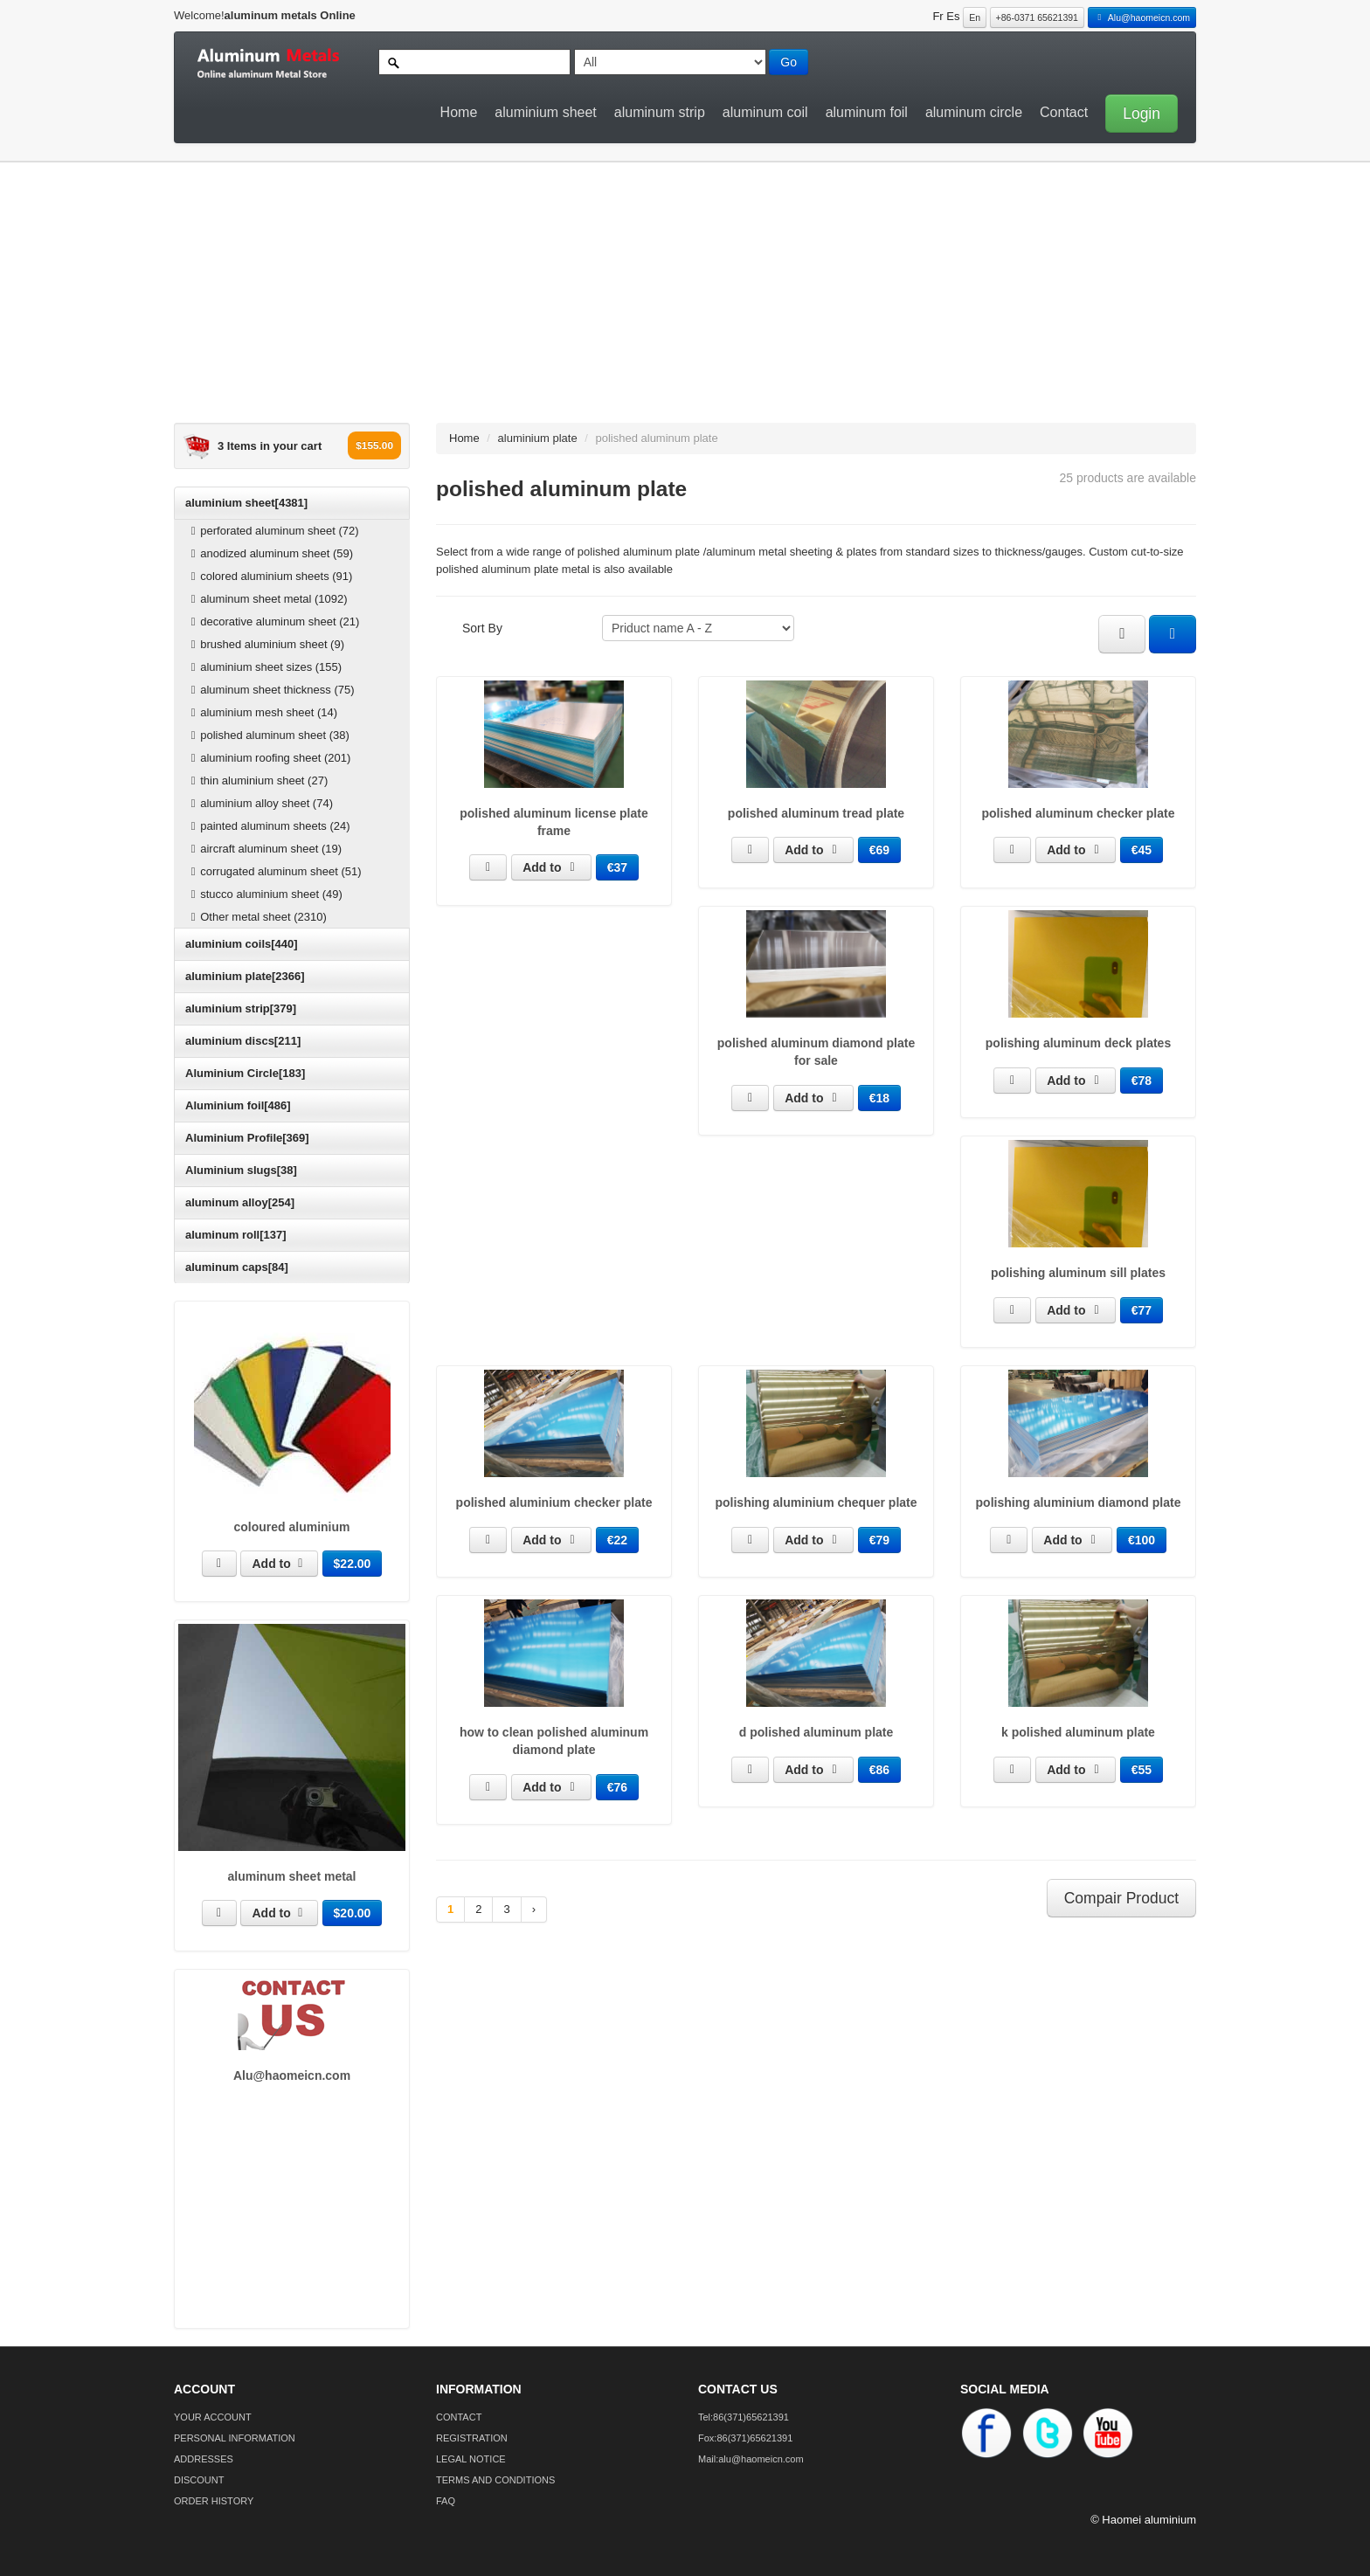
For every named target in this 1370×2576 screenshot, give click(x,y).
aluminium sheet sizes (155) (264, 666)
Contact (1064, 112)
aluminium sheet (546, 112)
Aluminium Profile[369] (247, 1137)
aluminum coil (765, 112)
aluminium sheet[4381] (246, 502)
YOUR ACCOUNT (213, 2417)
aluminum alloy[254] (239, 1202)
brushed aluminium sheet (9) (265, 644)
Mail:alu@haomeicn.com (751, 2459)
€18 (879, 1098)
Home (459, 112)
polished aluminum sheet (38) (267, 735)
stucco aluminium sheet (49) (264, 894)
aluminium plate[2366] (245, 976)
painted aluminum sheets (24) (268, 825)
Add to (279, 1564)
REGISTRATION (472, 2438)
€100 (1141, 1540)
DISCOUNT (199, 2480)
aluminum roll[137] (236, 1234)
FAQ (445, 2501)
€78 (1141, 1081)
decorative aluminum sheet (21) (272, 621)
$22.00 (352, 1564)
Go (788, 62)
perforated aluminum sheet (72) (272, 530)
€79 (879, 1540)
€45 (1141, 850)
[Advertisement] (672, 300)
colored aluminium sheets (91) (269, 576)
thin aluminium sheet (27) (257, 780)
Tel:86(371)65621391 (743, 2417)
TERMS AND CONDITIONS (495, 2480)
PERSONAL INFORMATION (234, 2438)
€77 (1141, 1310)
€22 (617, 1540)
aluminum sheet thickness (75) (270, 689)
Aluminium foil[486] (238, 1105)
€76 (617, 1787)
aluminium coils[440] (241, 943)
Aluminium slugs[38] (241, 1170)
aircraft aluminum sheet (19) (264, 848)
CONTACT (458, 2417)
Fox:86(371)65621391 (745, 2438)
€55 (1141, 1770)
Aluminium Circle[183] (245, 1073)
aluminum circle (973, 112)
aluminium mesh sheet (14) (261, 712)
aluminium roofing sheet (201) (268, 757)
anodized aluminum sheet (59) (269, 553)
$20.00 (352, 1913)
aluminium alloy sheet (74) (259, 803)
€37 (617, 867)
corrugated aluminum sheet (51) (274, 871)
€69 (879, 850)
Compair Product (1121, 1898)
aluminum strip (659, 112)
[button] (1137, 112)
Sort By (482, 628)
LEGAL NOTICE (471, 2459)
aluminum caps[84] (236, 1267)
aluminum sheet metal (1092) (267, 598)
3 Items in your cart (270, 445)
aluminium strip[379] (240, 1008)
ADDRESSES (203, 2459)
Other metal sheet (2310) (256, 916)
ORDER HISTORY (213, 2501)
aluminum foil (867, 112)
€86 (879, 1770)
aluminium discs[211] (243, 1040)
